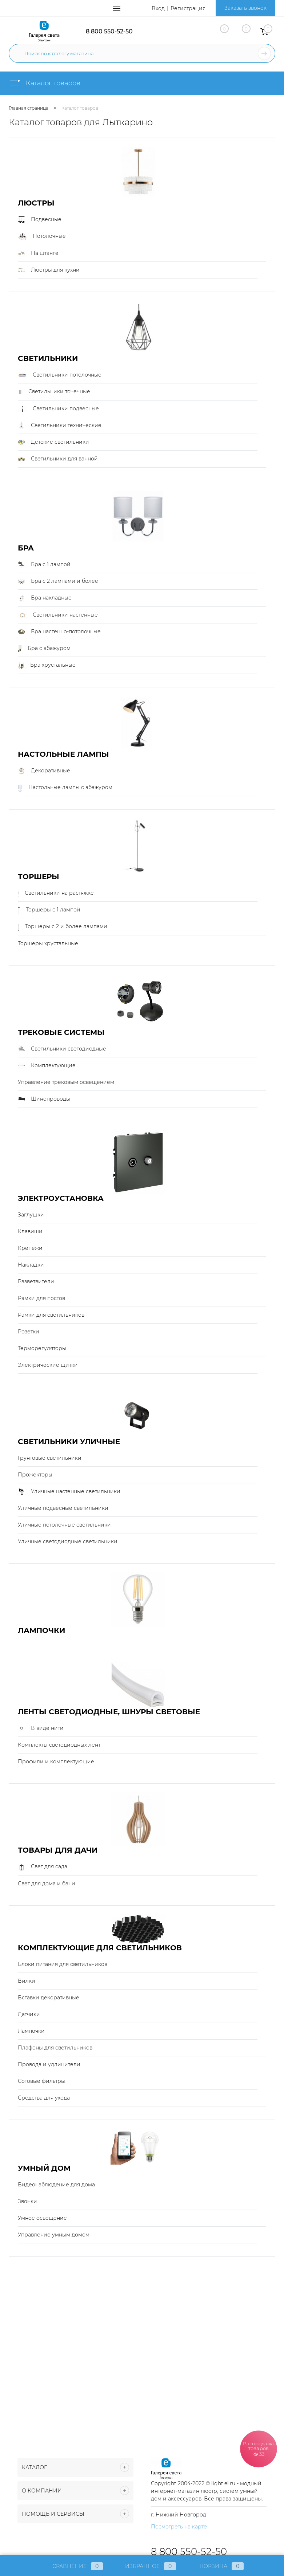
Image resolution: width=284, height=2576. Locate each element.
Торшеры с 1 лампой (49, 910)
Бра (26, 548)
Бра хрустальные (47, 665)
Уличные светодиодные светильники (67, 1541)
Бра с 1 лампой (44, 564)
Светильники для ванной (58, 459)
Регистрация (188, 8)
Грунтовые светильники (49, 1458)
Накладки (31, 1264)
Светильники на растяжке (56, 893)
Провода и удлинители (49, 2064)
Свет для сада (42, 1866)
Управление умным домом (53, 2234)
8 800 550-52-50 (109, 31)
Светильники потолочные (59, 374)
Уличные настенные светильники (69, 1491)
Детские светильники (53, 442)
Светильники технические (59, 425)
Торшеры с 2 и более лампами (62, 926)
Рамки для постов (41, 1298)
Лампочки (41, 1630)
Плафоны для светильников (55, 2047)
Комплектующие (47, 1065)
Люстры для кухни (49, 270)
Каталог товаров (44, 83)
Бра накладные (45, 598)
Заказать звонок (245, 8)
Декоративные (44, 771)
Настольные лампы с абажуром (65, 787)
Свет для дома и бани (46, 1883)
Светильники (48, 358)
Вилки (26, 1981)
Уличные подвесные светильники (63, 1508)
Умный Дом (44, 2168)
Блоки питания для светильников (62, 1964)
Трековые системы (61, 1032)
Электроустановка (61, 1198)
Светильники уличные (69, 1442)
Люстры (36, 203)
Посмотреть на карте (179, 2526)
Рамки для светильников (51, 1315)
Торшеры (38, 877)
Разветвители (36, 1281)
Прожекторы (35, 1474)
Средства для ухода (44, 2097)
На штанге (38, 253)
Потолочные (42, 236)
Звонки (27, 2201)
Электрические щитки (48, 1365)
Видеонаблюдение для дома (56, 2184)
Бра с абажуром (44, 648)
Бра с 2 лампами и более (58, 581)
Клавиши (30, 1231)
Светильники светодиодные (62, 1049)
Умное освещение (42, 2218)
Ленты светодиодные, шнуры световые (109, 1712)
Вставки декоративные (48, 1997)
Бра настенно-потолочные (59, 631)
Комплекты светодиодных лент (59, 1745)
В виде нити (41, 1728)
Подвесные (39, 219)
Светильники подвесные (58, 408)
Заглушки (31, 1214)
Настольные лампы (63, 754)
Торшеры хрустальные (48, 943)
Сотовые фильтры (41, 2081)
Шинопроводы (44, 1099)
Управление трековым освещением (66, 1082)
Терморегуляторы (42, 1348)
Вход (158, 8)
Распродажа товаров (258, 2448)
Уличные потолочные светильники (64, 1524)
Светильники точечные (54, 391)
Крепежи (30, 1248)
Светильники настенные (58, 615)
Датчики (29, 2014)
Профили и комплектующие (56, 1761)
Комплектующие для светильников (100, 1948)
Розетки (28, 1331)
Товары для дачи (57, 1850)
